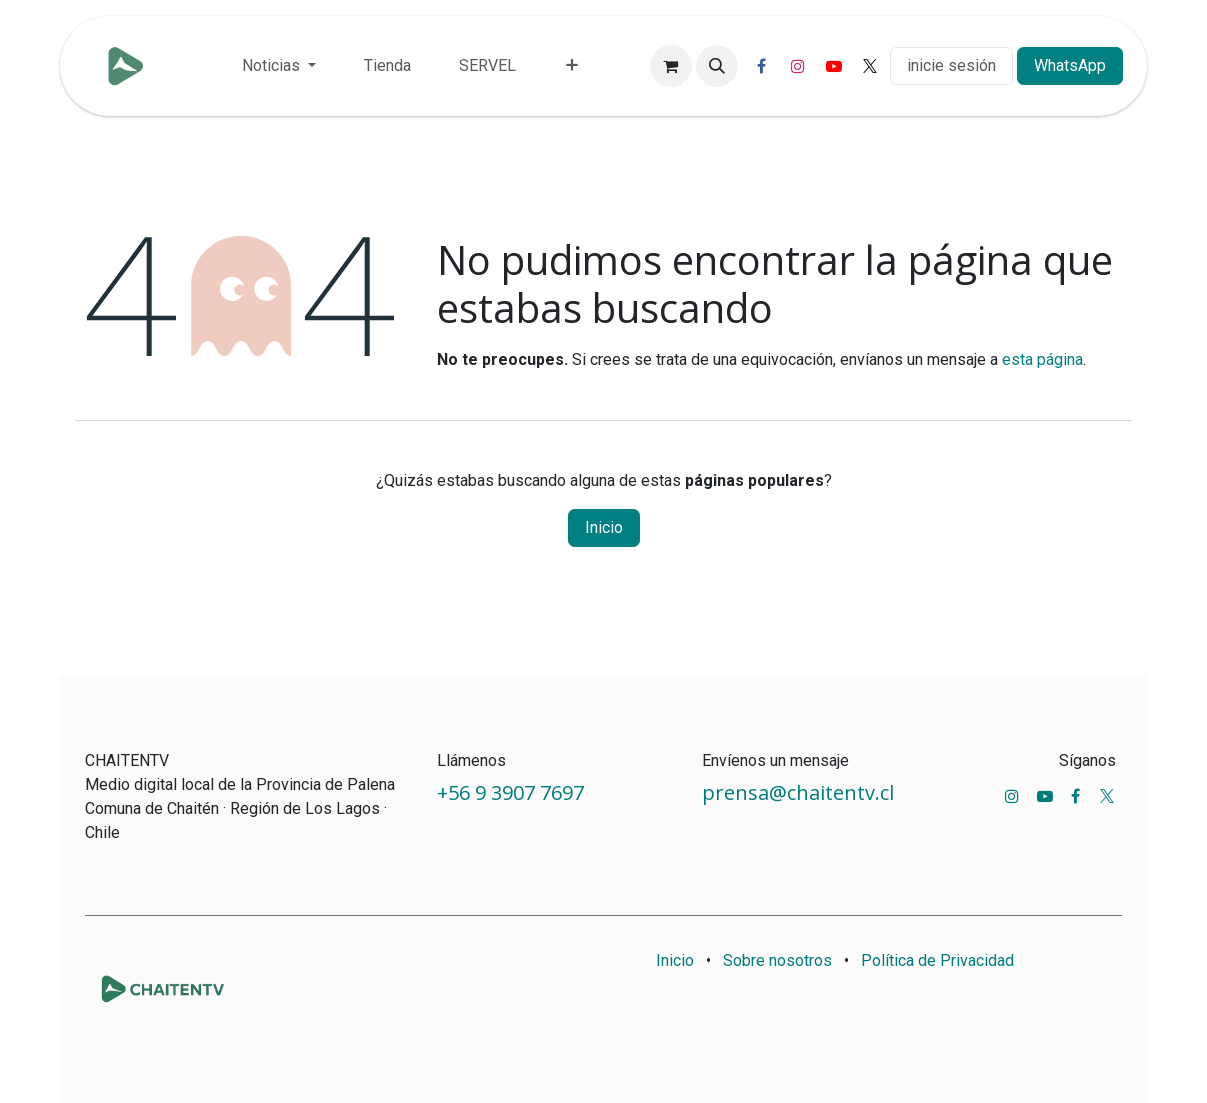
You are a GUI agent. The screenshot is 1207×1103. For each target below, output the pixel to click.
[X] (870, 66)
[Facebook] (762, 66)
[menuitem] (279, 66)
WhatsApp (1070, 65)
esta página (1042, 359)
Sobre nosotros (777, 960)
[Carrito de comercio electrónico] (671, 66)
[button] (717, 66)
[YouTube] (834, 66)
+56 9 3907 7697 (513, 792)
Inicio (604, 527)
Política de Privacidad (937, 960)
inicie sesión (951, 65)
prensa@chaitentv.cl (798, 792)
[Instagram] (798, 66)
